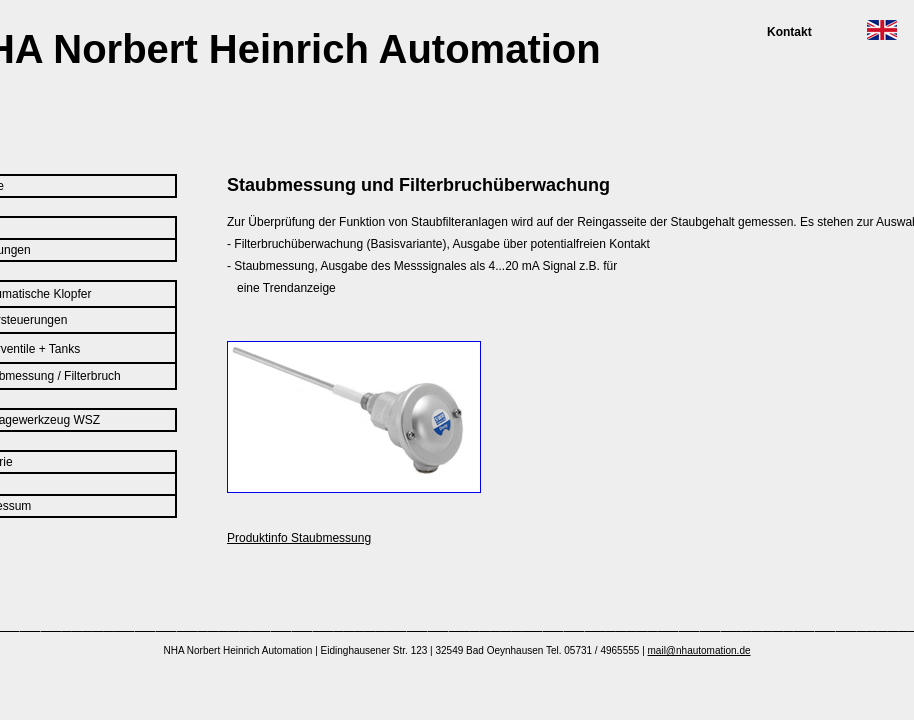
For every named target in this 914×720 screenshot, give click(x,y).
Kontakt (789, 32)
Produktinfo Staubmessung (299, 538)
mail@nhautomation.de (699, 650)
